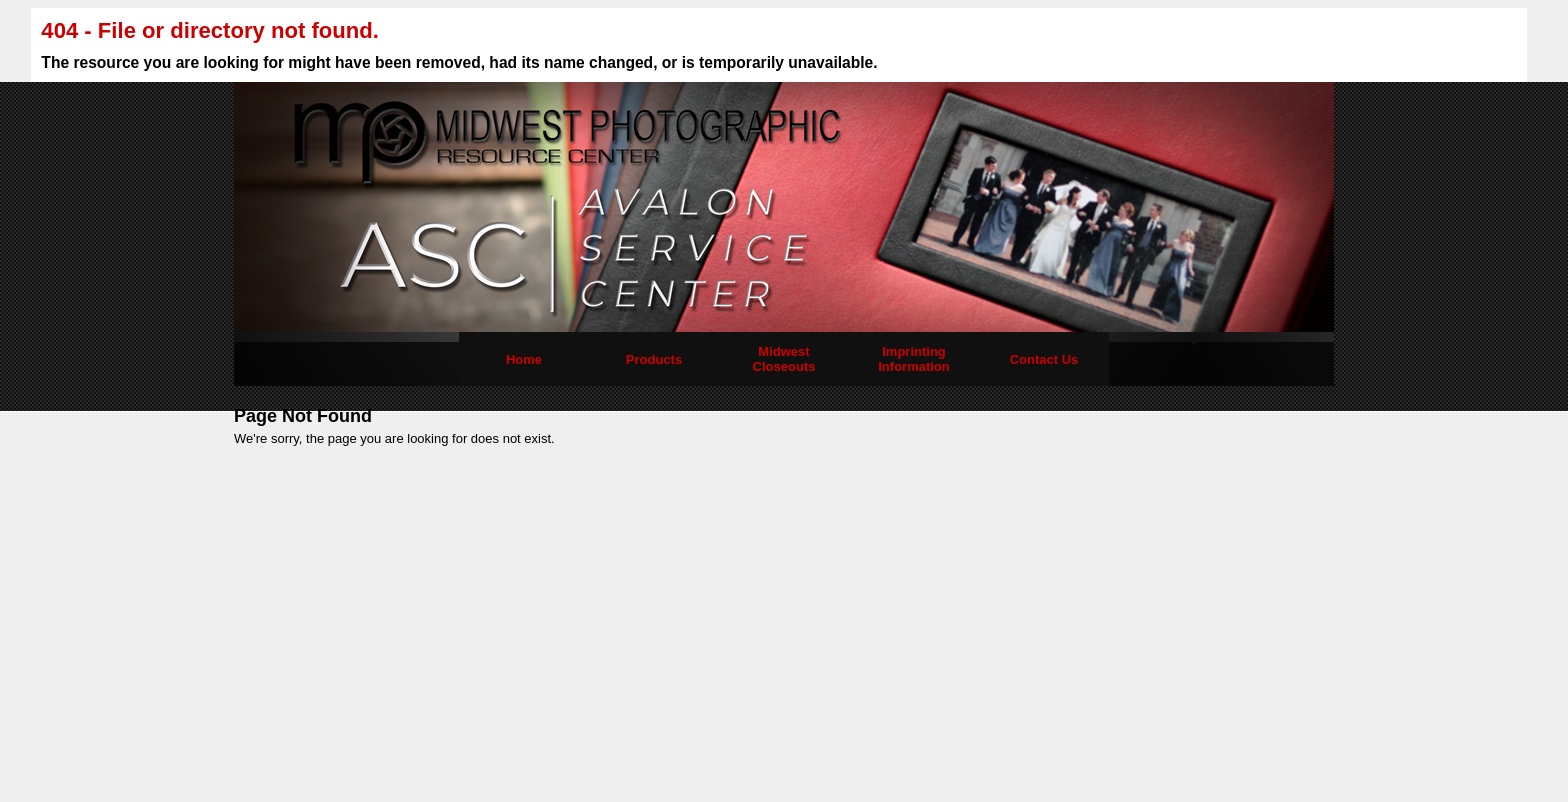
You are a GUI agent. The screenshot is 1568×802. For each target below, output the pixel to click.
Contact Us (1044, 359)
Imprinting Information (914, 359)
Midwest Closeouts (784, 359)
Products (654, 359)
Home (524, 359)
